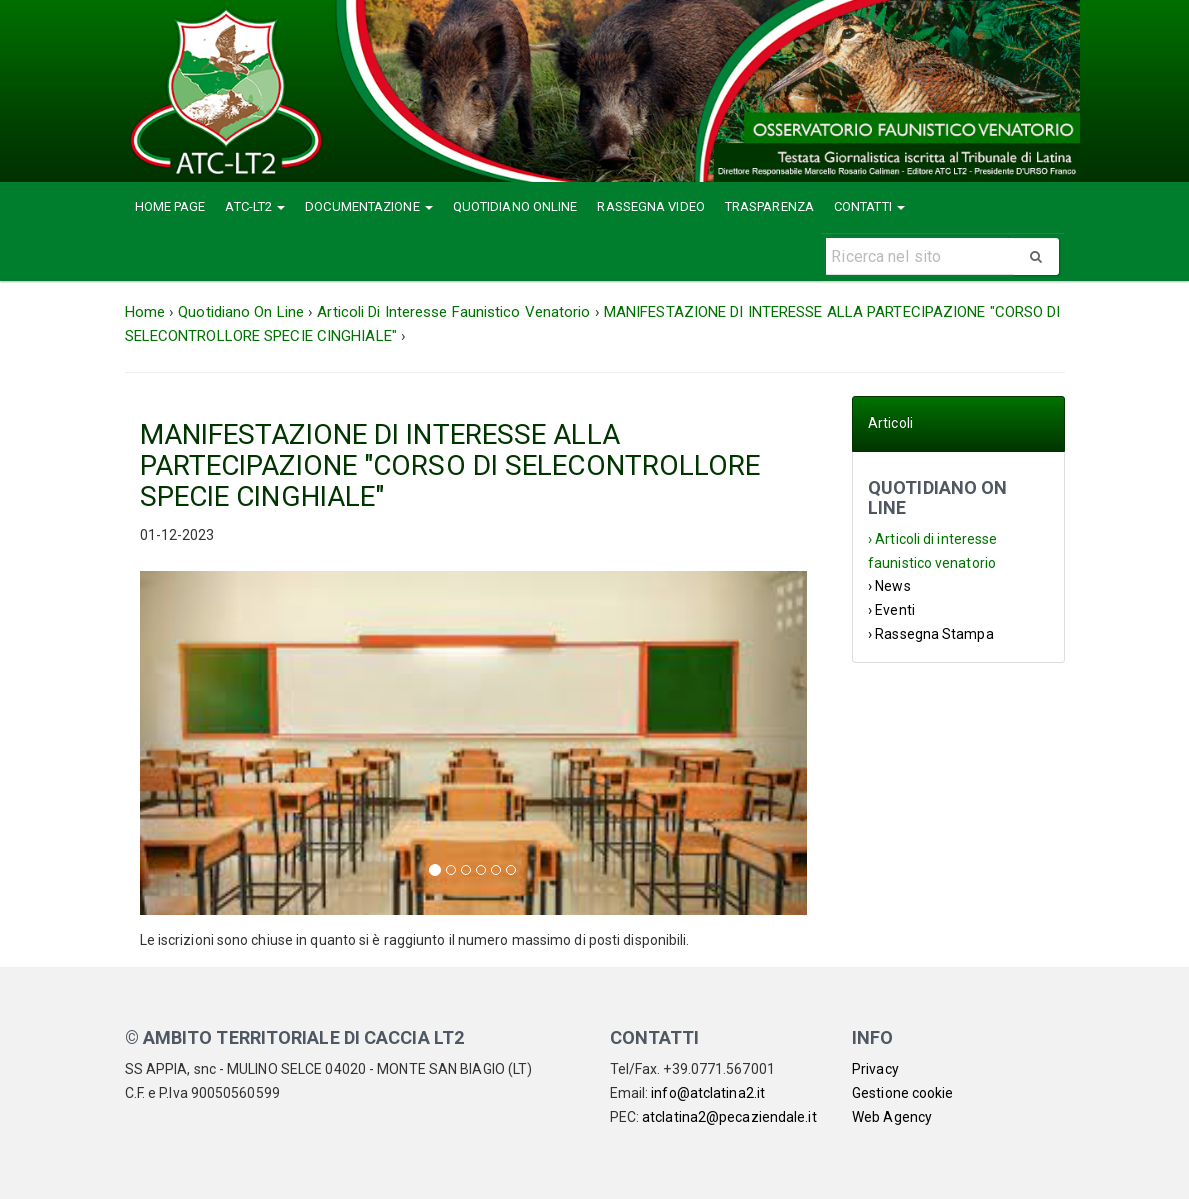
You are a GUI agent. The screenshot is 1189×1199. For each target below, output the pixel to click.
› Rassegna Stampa (931, 634)
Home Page (170, 206)
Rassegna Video (650, 206)
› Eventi (891, 610)
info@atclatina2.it (708, 1093)
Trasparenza (769, 206)
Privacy (875, 1069)
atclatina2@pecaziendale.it (729, 1117)
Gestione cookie (903, 1093)
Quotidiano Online (515, 206)
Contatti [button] (869, 206)
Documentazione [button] (369, 206)
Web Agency (892, 1117)
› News (889, 586)
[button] (190, 742)
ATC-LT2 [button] (255, 206)
